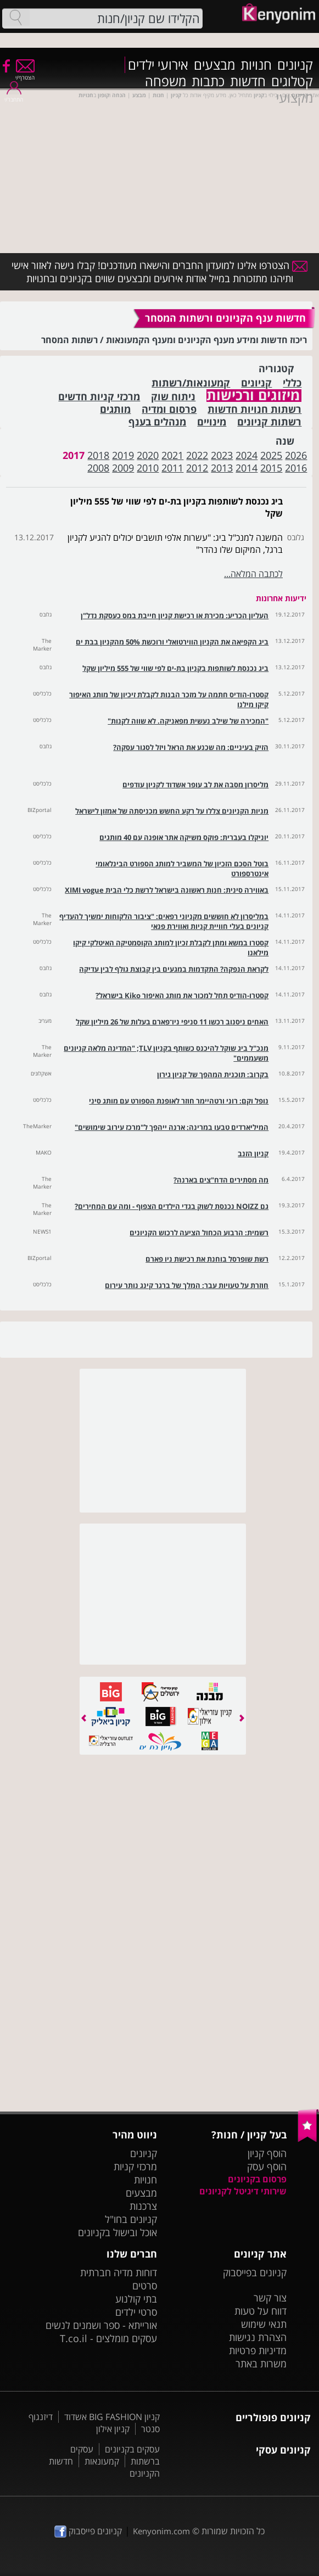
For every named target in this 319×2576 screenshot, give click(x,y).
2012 (197, 467)
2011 (172, 467)
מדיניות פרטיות (258, 2350)
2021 (172, 455)
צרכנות (143, 2206)
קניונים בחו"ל (131, 2219)
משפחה (165, 81)
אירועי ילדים (158, 65)
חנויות (256, 65)
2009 (123, 467)
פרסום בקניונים (257, 2179)
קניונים (295, 65)
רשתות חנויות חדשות (254, 409)
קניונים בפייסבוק (255, 2272)
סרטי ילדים (136, 2312)
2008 (98, 467)
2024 (247, 455)
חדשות (248, 81)
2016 (296, 467)
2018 (98, 455)
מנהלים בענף (157, 422)
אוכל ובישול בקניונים (117, 2232)
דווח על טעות (260, 2310)
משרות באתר (261, 2363)
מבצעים (214, 65)
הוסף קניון (267, 2153)
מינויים (211, 422)
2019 (123, 455)
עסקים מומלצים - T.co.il (108, 2338)
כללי (292, 383)
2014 (247, 467)
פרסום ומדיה (169, 409)
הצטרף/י (25, 73)
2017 (74, 455)
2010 (148, 467)
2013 (222, 467)
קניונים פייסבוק (88, 2531)
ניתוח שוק (173, 396)
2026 (296, 455)
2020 (148, 455)
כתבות (208, 81)
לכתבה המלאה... (253, 574)
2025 (271, 455)
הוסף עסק (267, 2166)
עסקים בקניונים (132, 2449)
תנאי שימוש (264, 2324)
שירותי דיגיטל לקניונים (243, 2191)
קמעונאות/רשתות (191, 383)
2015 (271, 467)
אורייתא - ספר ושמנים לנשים (101, 2325)
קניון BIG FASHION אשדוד (112, 2417)
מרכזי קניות (135, 2166)
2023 (222, 455)
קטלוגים (292, 81)
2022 (197, 455)
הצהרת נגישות (258, 2337)
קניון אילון (113, 2429)
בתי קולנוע (136, 2298)
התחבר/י (13, 95)
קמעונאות (102, 2461)
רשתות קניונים (269, 422)
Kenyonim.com (161, 2530)
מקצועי (294, 97)
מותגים (115, 409)
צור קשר (270, 2297)
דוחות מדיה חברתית (118, 2272)
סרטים (144, 2285)
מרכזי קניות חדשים (99, 396)
